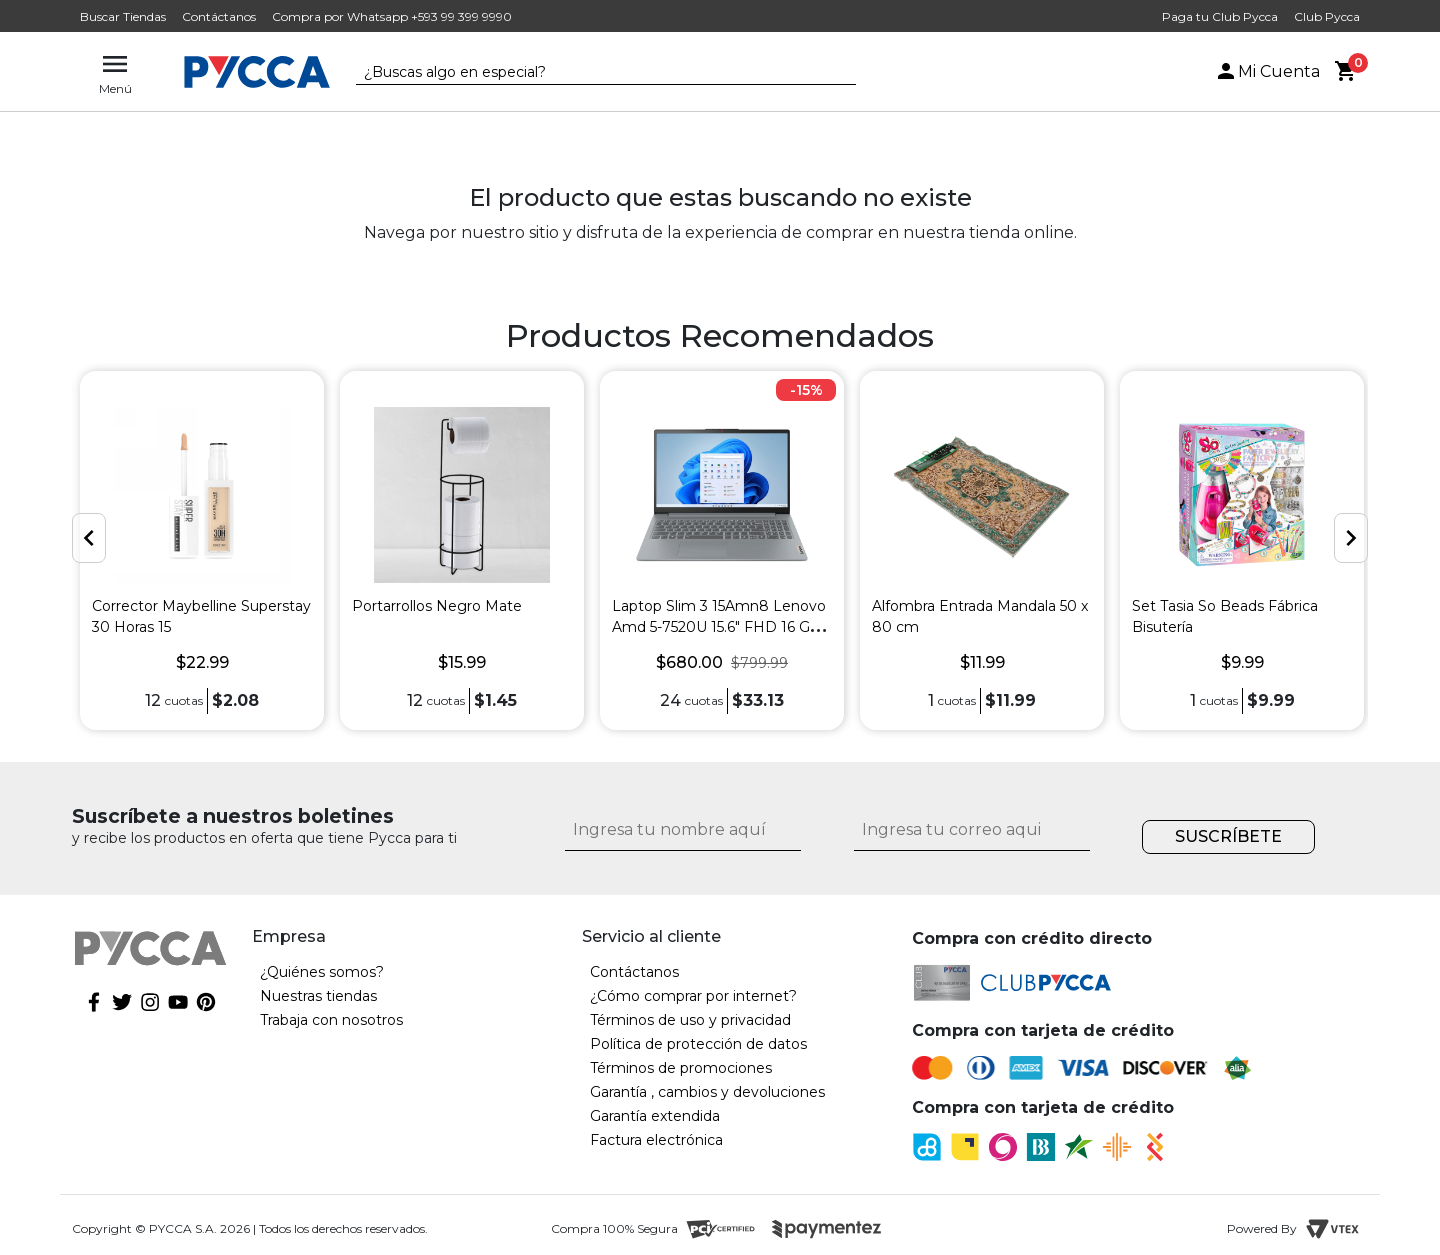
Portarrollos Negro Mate (437, 606)
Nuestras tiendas (318, 996)
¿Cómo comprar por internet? (693, 996)
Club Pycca (1327, 16)
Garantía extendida (655, 1116)
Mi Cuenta (1267, 71)
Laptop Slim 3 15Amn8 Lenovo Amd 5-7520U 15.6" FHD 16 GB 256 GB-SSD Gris (719, 627)
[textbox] (591, 73)
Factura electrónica (656, 1140)
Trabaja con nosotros (331, 1020)
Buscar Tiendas (123, 16)
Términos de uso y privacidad (690, 1020)
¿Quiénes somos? (322, 972)
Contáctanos (219, 16)
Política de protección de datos (698, 1044)
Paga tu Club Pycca (1220, 16)
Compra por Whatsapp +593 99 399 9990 (392, 16)
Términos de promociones (681, 1068)
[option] (202, 550)
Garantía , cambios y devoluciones (707, 1092)
